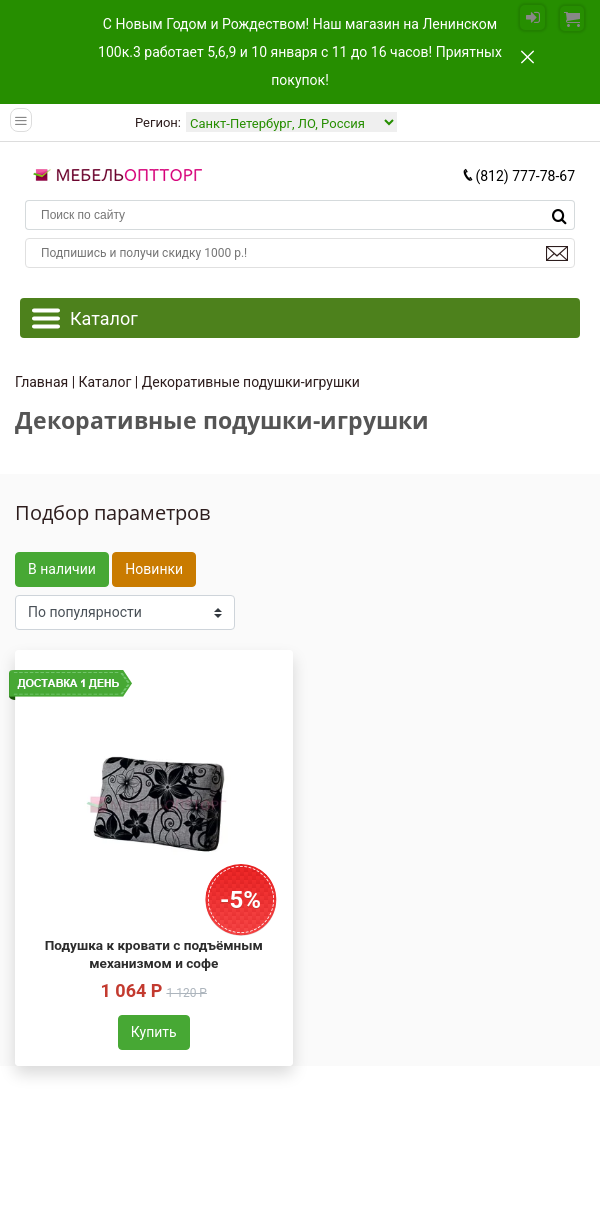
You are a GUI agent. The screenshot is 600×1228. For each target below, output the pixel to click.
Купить (154, 1032)
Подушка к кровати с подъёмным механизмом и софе (154, 954)
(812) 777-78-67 (518, 176)
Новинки (154, 569)
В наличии (62, 569)
